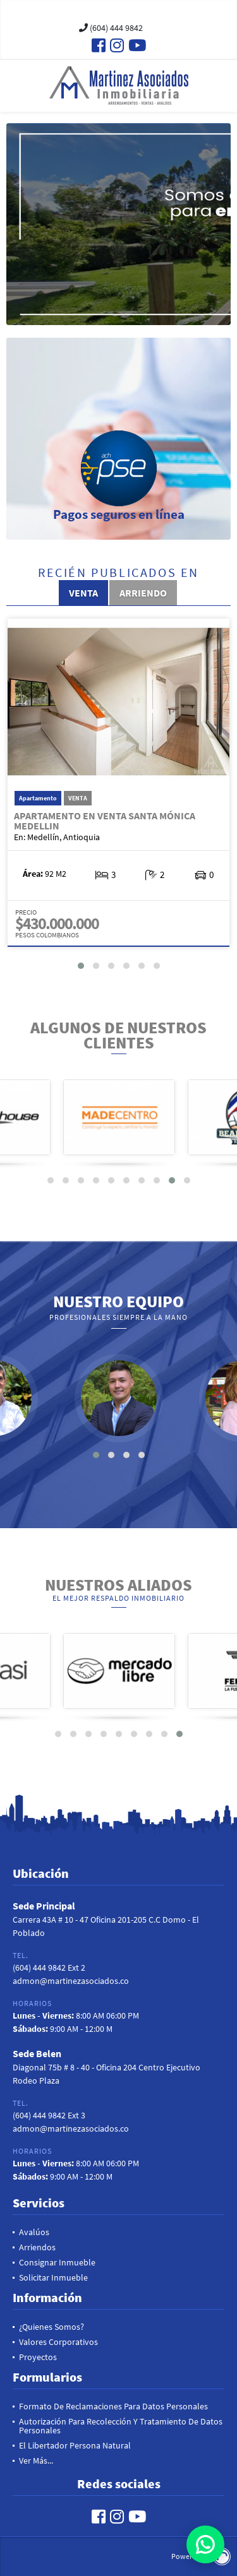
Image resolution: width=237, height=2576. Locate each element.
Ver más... (36, 2460)
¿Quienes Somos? (51, 2326)
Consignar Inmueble (57, 2262)
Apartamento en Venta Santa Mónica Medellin (104, 820)
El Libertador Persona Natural (75, 2445)
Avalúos (34, 2232)
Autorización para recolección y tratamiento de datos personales (120, 2426)
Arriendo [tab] (143, 592)
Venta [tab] (83, 592)
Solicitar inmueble (53, 2277)
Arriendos (37, 2247)
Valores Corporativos (58, 2341)
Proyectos (38, 2357)
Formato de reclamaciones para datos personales (113, 2406)
